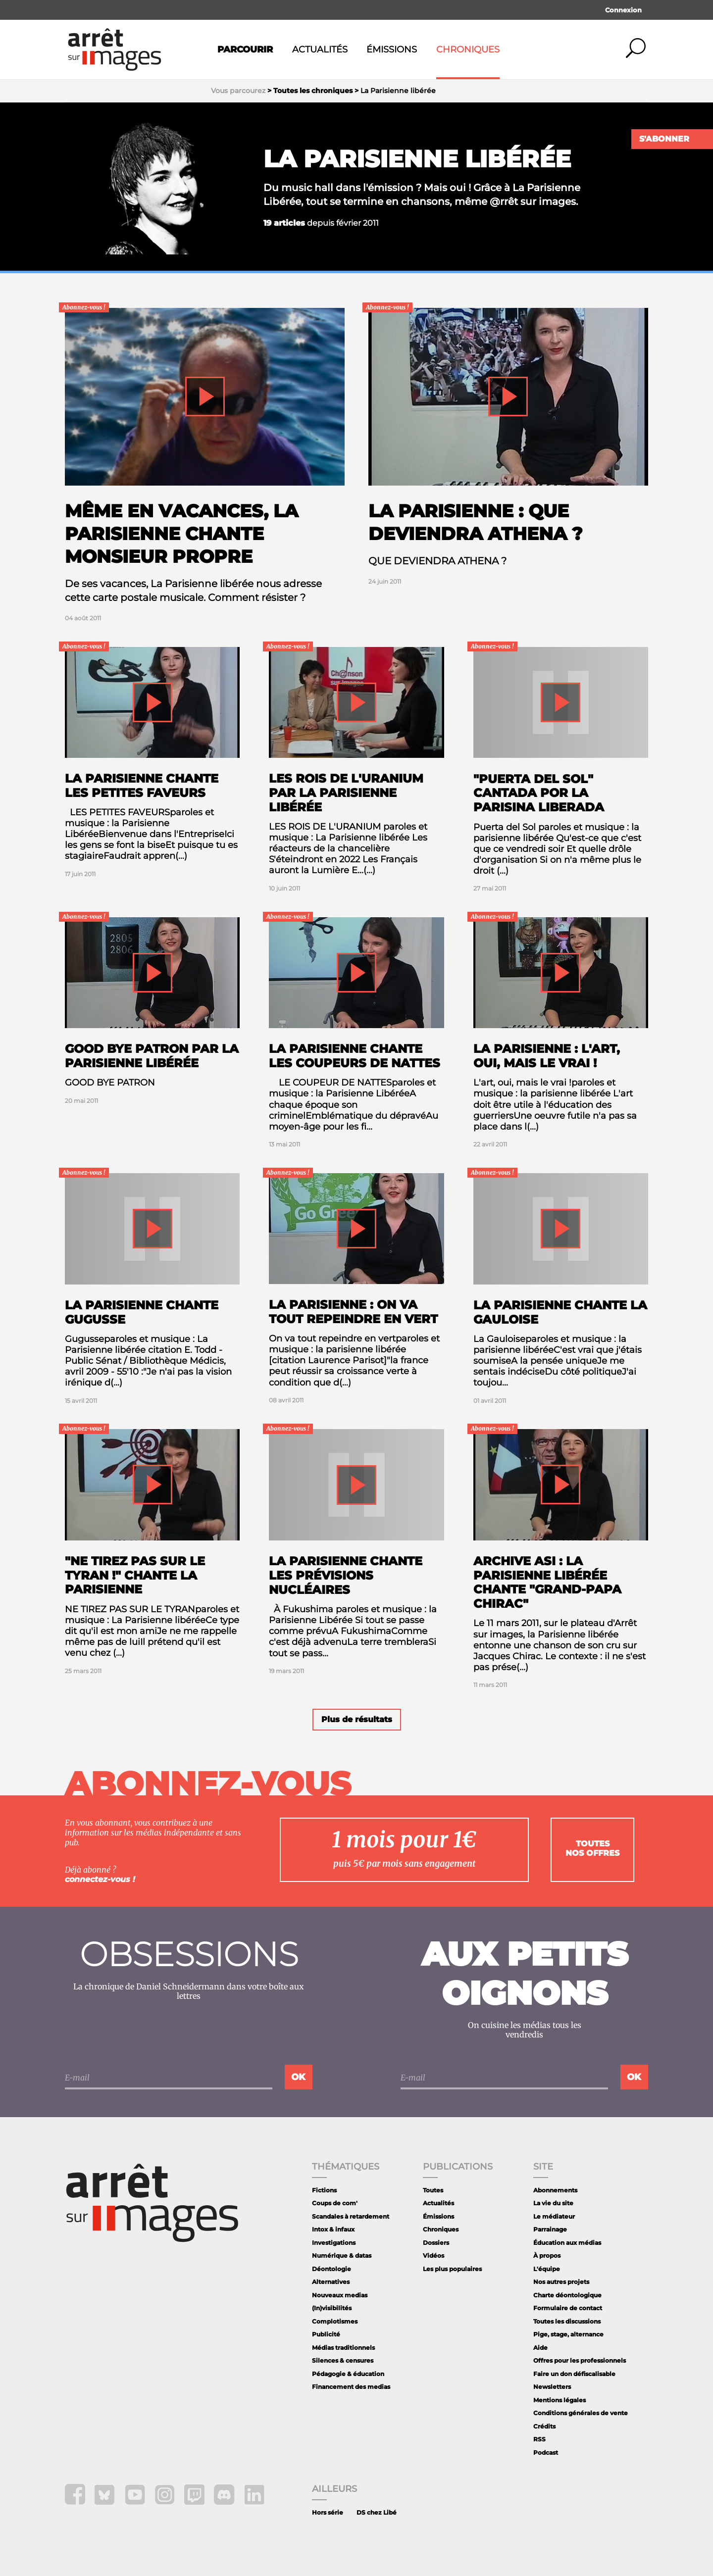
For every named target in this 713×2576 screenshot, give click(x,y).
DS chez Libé (376, 2512)
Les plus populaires (452, 2269)
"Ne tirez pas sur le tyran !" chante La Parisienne (135, 1575)
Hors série (327, 2512)
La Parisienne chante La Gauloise (560, 1312)
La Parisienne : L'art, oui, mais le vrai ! (546, 1055)
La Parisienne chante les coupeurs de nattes (354, 1055)
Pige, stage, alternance (568, 2334)
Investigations (334, 2242)
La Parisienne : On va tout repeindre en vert (353, 1311)
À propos (546, 2255)
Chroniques (468, 49)
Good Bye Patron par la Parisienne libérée (152, 1055)
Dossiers (436, 2242)
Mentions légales (559, 2400)
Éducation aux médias (567, 2242)
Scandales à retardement (350, 2216)
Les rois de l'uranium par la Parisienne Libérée (346, 792)
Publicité (326, 2334)
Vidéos (433, 2255)
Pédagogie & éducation (348, 2374)
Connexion (623, 10)
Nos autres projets (561, 2281)
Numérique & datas (341, 2255)
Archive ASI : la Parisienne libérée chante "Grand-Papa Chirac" (547, 1582)
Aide (540, 2347)
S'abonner (664, 139)
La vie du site (553, 2203)
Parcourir (245, 49)
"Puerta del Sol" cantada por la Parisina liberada (538, 793)
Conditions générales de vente (580, 2413)
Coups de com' (334, 2203)
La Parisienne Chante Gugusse (141, 1312)
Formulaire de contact (567, 2308)
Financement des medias (351, 2386)
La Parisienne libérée (417, 159)
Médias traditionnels (343, 2347)
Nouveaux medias (339, 2295)
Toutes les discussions (567, 2321)
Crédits (544, 2426)
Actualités (320, 49)
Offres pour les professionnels (579, 2360)
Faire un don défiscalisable (574, 2374)
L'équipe (546, 2269)
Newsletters (552, 2386)
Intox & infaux (333, 2229)
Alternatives (331, 2281)
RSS (539, 2439)
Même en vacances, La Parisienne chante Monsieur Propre (181, 533)
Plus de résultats (356, 1719)
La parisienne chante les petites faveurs (141, 785)
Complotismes (334, 2321)
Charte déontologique (567, 2295)
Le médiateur (554, 2216)
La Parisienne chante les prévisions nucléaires (345, 1575)
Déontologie (331, 2269)
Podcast (545, 2452)
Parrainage (550, 2229)
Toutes (433, 2190)
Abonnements (555, 2190)
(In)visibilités (332, 2308)
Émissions (391, 49)
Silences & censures (342, 2360)
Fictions (324, 2190)
